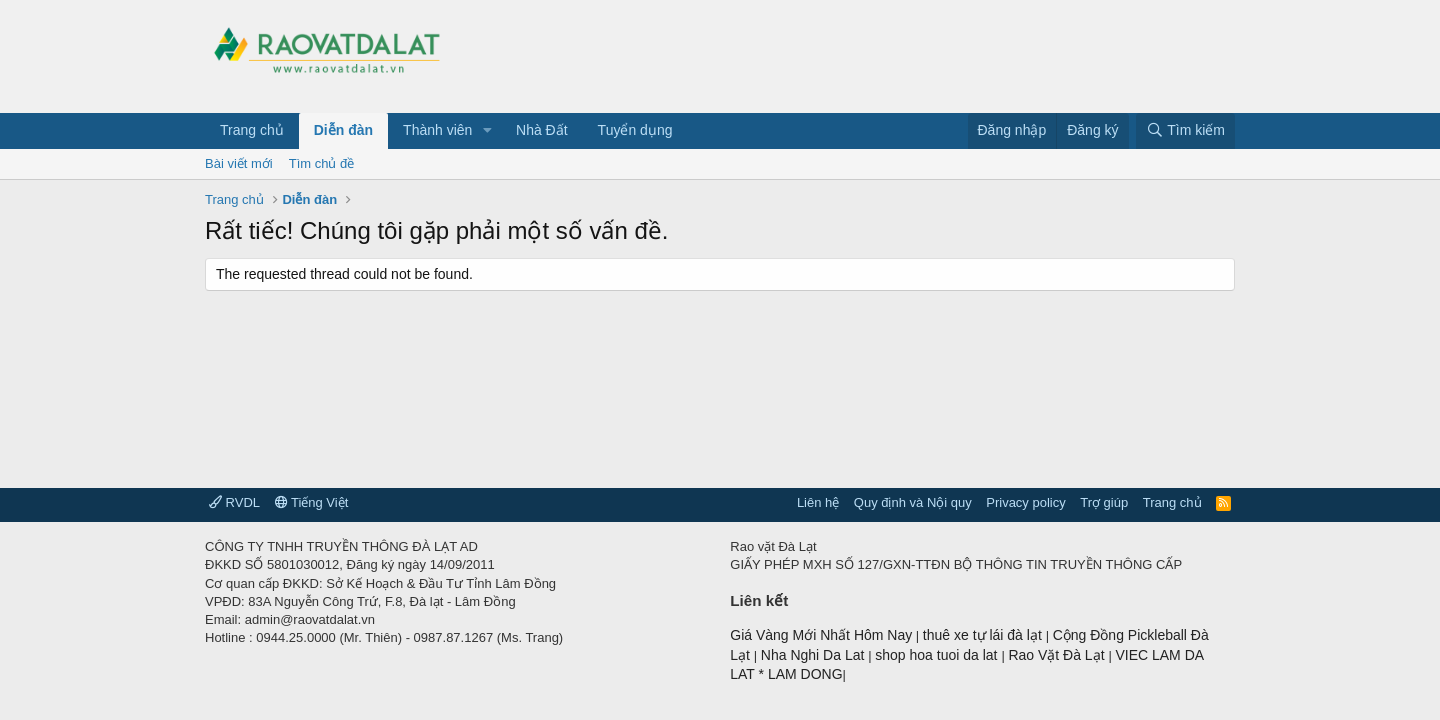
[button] (487, 131)
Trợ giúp (1104, 502)
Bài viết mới (239, 163)
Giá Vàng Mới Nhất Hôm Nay (821, 635)
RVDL (234, 502)
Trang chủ (252, 130)
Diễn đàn (343, 130)
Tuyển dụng (635, 130)
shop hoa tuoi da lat (938, 655)
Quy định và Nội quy (913, 502)
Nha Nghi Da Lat (814, 655)
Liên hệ (818, 502)
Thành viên (437, 130)
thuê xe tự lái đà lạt (984, 635)
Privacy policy (1025, 502)
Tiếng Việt (312, 502)
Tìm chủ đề (322, 163)
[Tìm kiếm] (1185, 131)
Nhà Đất (542, 130)
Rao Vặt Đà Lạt (1058, 655)
